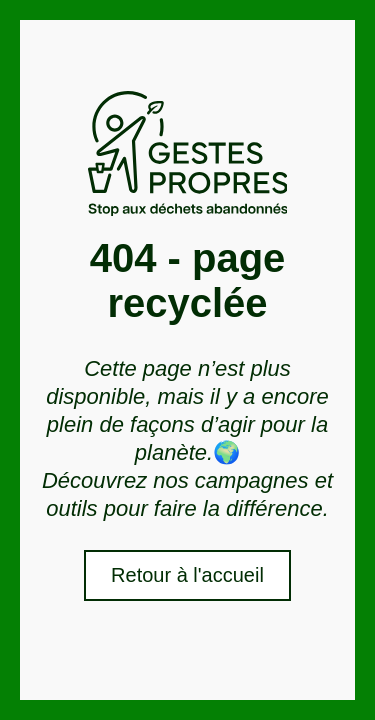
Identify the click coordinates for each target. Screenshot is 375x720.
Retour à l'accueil (187, 575)
